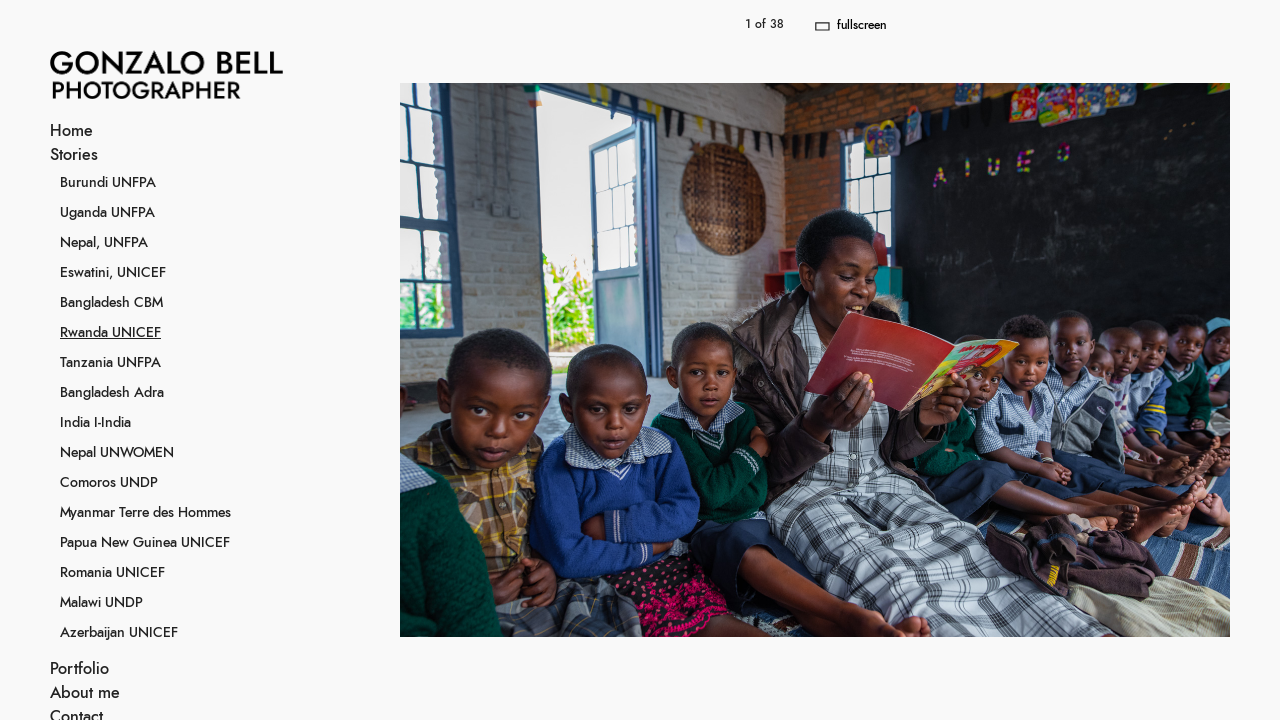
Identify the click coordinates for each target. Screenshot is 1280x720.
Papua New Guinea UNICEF (145, 543)
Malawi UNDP (101, 603)
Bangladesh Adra (112, 393)
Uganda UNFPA (107, 213)
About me (85, 693)
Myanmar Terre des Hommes (145, 513)
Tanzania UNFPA (110, 363)
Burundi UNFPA (108, 183)
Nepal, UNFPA (104, 243)
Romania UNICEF (112, 573)
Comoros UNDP (109, 483)
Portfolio (79, 669)
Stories (74, 155)
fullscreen (861, 25)
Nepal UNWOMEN (117, 453)
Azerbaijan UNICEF (119, 633)
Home (71, 131)
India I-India (95, 423)
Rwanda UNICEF (110, 333)
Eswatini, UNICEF (113, 273)
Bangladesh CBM (111, 303)
